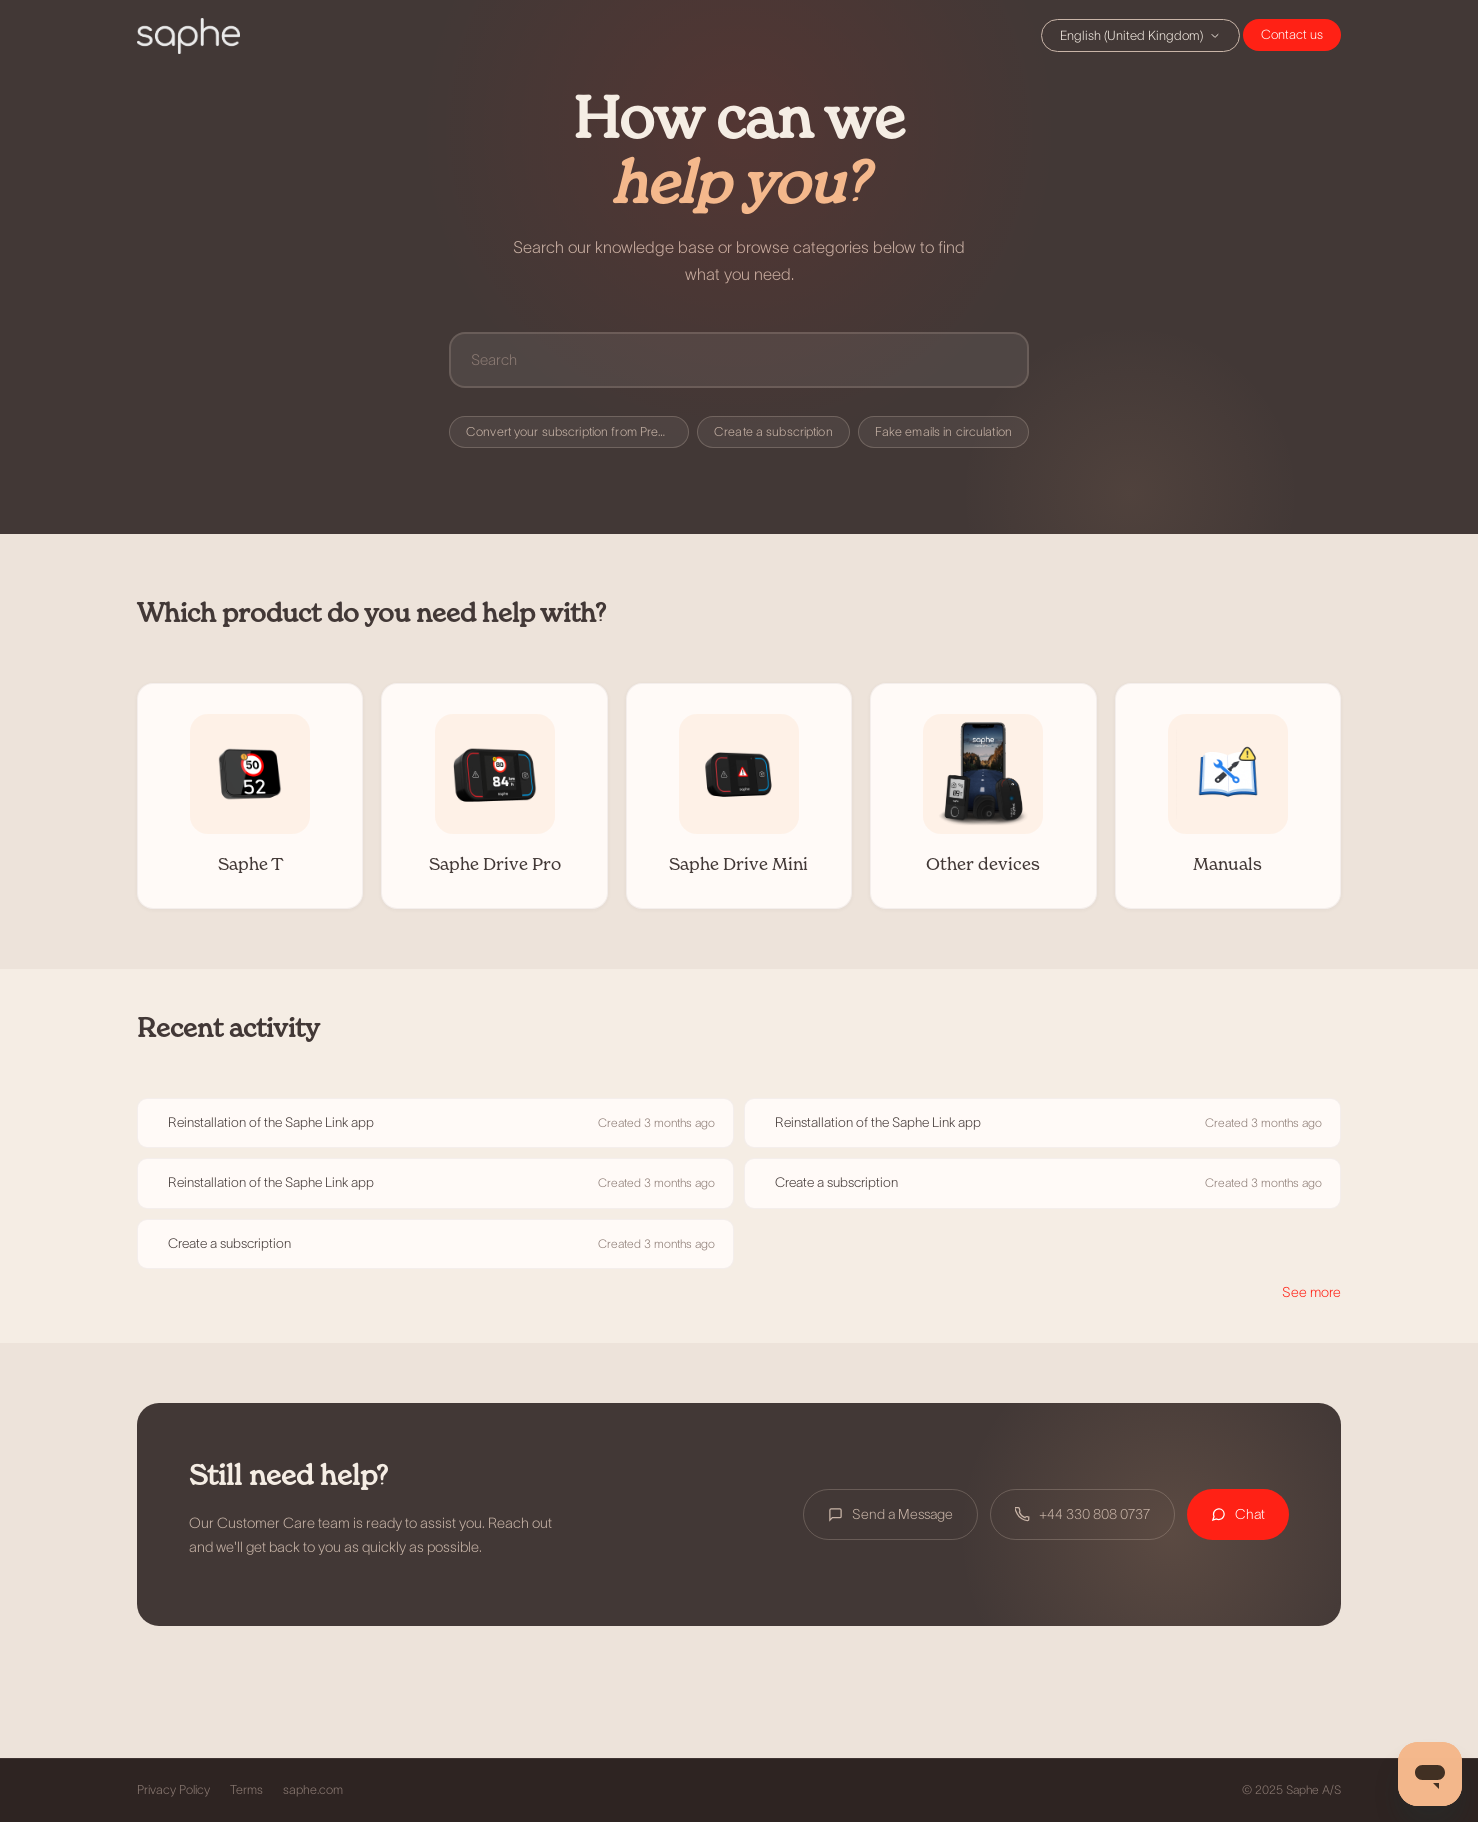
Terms (246, 1790)
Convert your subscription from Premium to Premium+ (577, 432)
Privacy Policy (173, 1790)
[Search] (739, 359)
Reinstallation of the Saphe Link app (271, 1122)
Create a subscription (773, 432)
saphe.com (313, 1790)
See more (1311, 1292)
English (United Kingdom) (1140, 35)
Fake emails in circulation (943, 432)
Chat (1292, 35)
